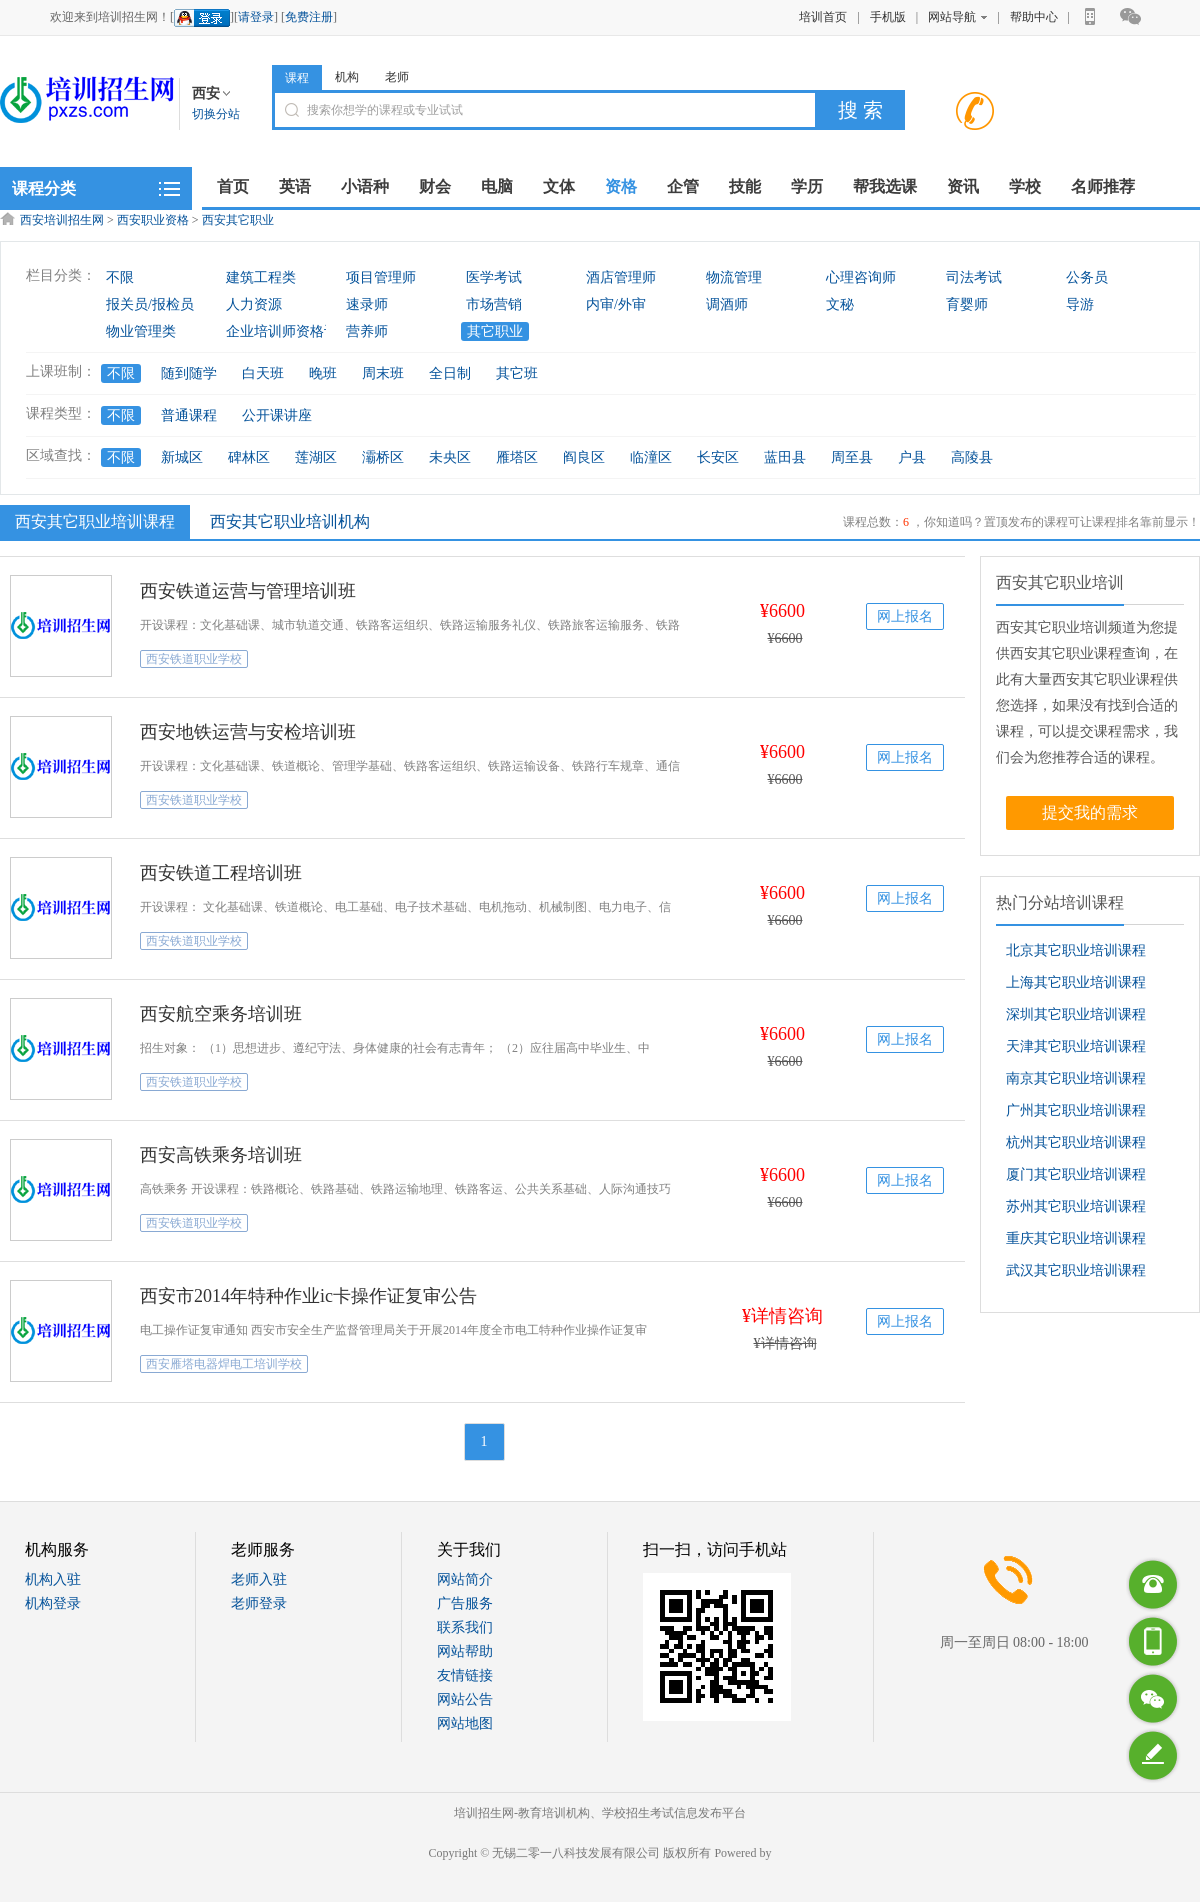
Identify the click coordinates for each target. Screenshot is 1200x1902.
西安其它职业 (238, 220)
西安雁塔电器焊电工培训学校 (224, 1364)
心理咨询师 (861, 277)
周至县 (852, 457)
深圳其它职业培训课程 (1076, 1014)
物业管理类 (141, 331)
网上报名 (905, 616)
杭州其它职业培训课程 (1076, 1142)
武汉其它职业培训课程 (1076, 1270)
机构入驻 (53, 1579)
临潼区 (651, 457)
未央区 (450, 457)
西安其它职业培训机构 (290, 521)
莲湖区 (316, 457)
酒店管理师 (621, 277)
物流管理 (734, 277)
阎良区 (584, 457)
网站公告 (465, 1699)
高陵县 (972, 457)
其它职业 (495, 331)
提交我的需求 (1090, 812)
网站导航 (957, 17)
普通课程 (189, 415)
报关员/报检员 (150, 304)
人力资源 (254, 304)
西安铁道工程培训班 (221, 873)
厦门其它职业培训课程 (1076, 1174)
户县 (912, 457)
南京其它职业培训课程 (1076, 1078)
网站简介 (465, 1579)
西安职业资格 (153, 220)
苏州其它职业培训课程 (1076, 1206)
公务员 (1087, 277)
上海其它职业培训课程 (1076, 982)
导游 (1080, 304)
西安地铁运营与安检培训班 (248, 732)
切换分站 (216, 114)
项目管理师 (381, 277)
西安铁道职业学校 (194, 659)
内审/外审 (616, 304)
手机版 (888, 17)
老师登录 (259, 1603)
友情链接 (465, 1675)
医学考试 (494, 277)
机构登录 (53, 1603)
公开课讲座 (277, 415)
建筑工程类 (261, 277)
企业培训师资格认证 (289, 331)
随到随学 (189, 373)
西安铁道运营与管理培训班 (248, 591)
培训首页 (823, 17)
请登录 (256, 17)
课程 (297, 78)
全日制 (450, 373)
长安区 (718, 457)
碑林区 (249, 457)
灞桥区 (383, 457)
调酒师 (727, 304)
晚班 (323, 373)
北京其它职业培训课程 (1076, 950)
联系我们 (465, 1627)
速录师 (367, 304)
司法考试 (974, 277)
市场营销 (494, 304)
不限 (120, 277)
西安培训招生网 (62, 220)
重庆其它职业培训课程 (1076, 1238)
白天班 (263, 373)
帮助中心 (1034, 17)
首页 (233, 186)
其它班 (517, 373)
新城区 (182, 457)
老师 (397, 77)
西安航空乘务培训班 (221, 1014)
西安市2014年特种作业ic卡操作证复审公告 (308, 1296)
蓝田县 (785, 457)
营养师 (367, 331)
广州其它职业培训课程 (1076, 1110)
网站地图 (465, 1723)
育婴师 (967, 304)
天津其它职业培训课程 (1076, 1046)
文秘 (840, 304)
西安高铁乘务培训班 (221, 1155)
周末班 (383, 373)
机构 (347, 77)
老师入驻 (259, 1579)
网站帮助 (465, 1651)
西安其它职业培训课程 (92, 521)
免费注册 (309, 17)
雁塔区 (517, 457)
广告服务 (465, 1603)
